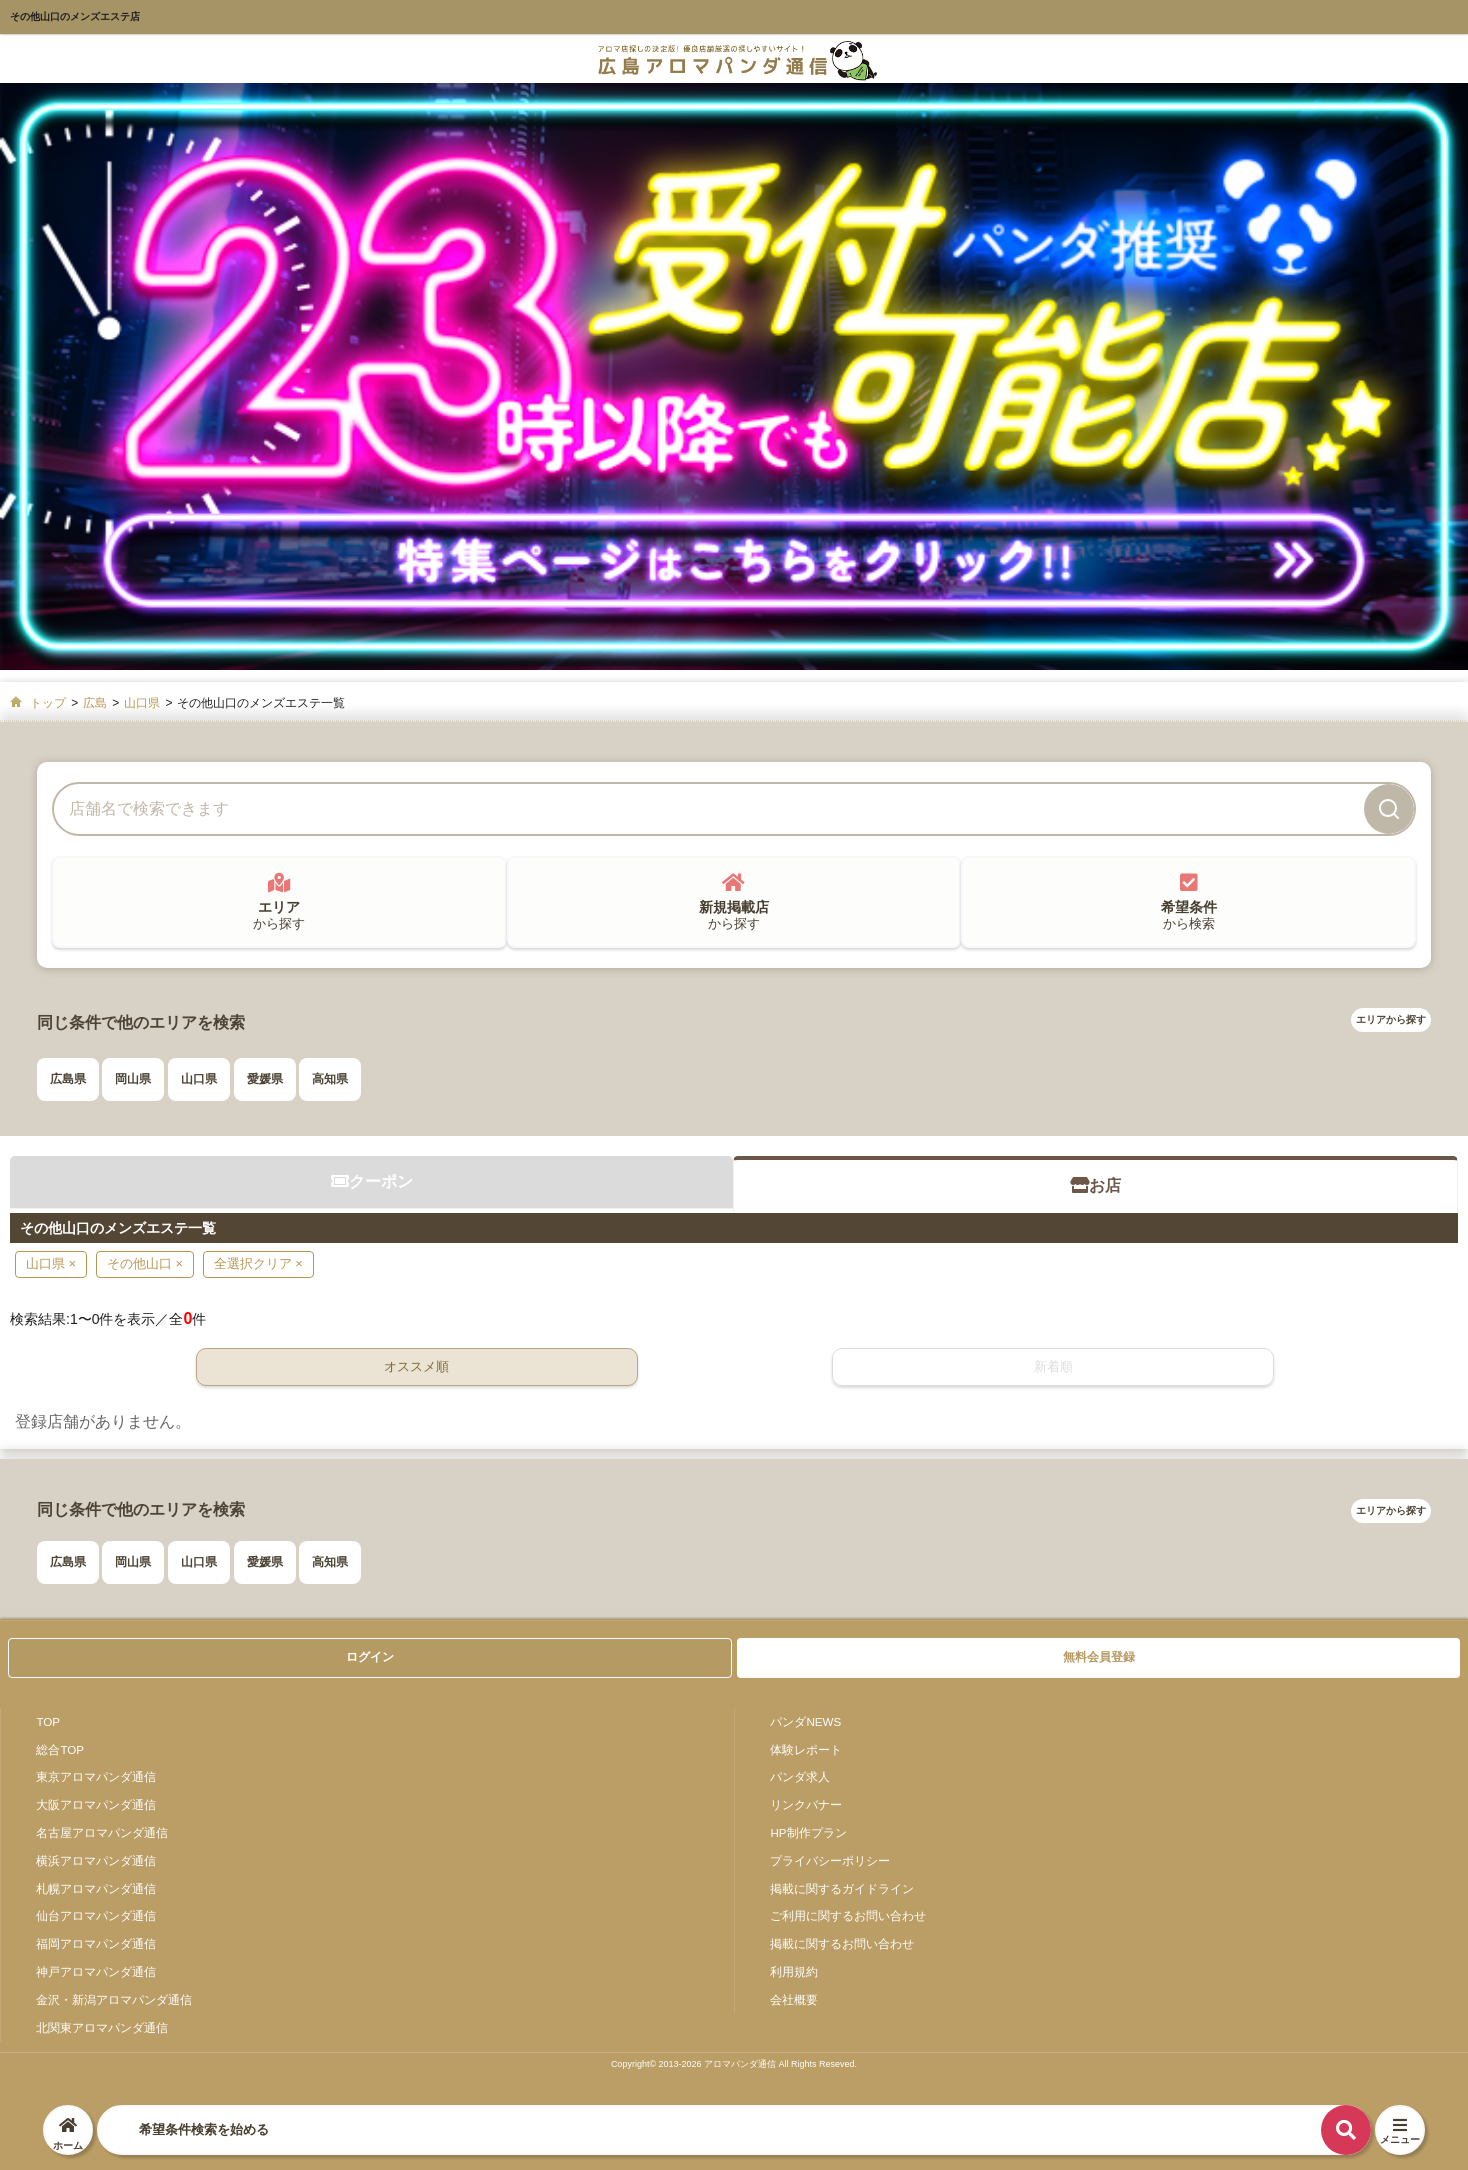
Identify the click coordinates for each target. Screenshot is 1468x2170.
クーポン (372, 1181)
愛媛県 (265, 1079)
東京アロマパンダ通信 (96, 1776)
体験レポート (806, 1749)
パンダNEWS (805, 1721)
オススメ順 (416, 1366)
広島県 (68, 1079)
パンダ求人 (800, 1776)
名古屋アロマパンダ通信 (102, 1832)
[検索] (1389, 809)
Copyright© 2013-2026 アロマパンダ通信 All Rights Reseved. (734, 2064)
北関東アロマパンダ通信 (102, 2027)
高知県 (330, 1079)
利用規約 (794, 1971)
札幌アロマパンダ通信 (96, 1888)
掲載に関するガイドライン (842, 1888)
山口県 (199, 1079)
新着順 (1053, 1366)
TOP (48, 1721)
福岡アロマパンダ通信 (96, 1943)
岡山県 (133, 1079)
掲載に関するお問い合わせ (842, 1943)
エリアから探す (1391, 1019)
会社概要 (794, 1999)
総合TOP (60, 1749)
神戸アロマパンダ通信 (96, 1971)
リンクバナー (806, 1804)
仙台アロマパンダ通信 (96, 1915)
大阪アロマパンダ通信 (96, 1804)
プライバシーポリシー (830, 1860)
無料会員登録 (1099, 1657)
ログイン (370, 1657)
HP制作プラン (808, 1832)
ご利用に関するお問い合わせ (848, 1915)
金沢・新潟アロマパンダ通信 (114, 1999)
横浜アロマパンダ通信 (96, 1860)
